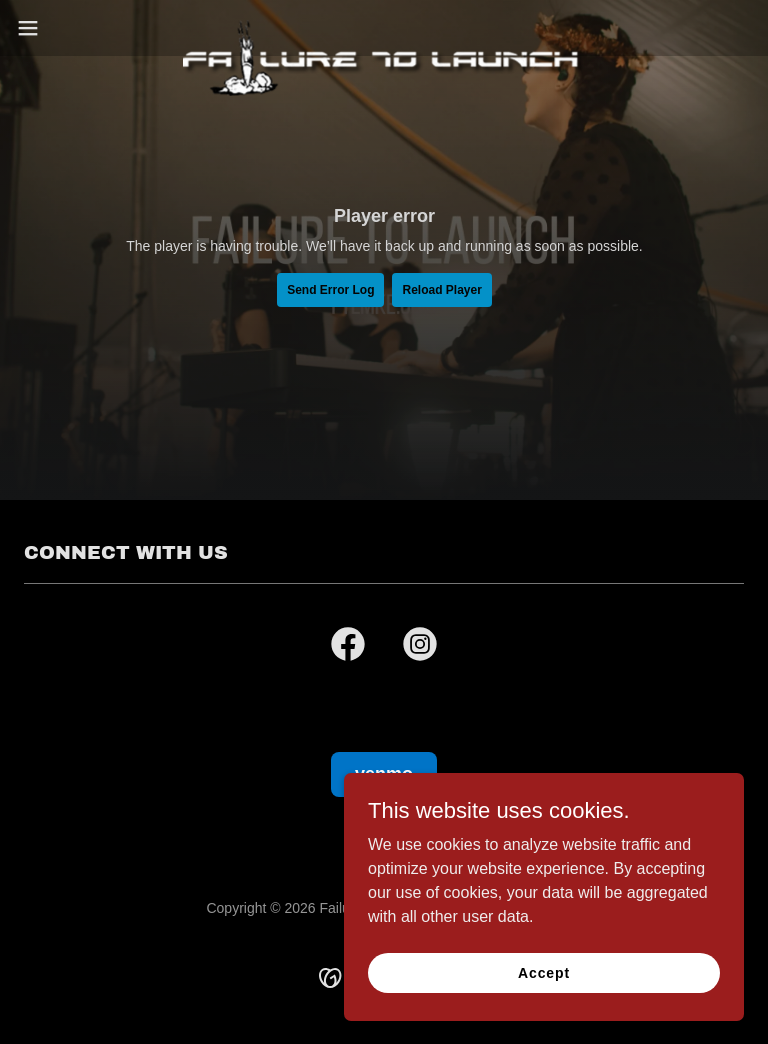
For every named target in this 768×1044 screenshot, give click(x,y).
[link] (384, 28)
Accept (544, 972)
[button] (64, 28)
